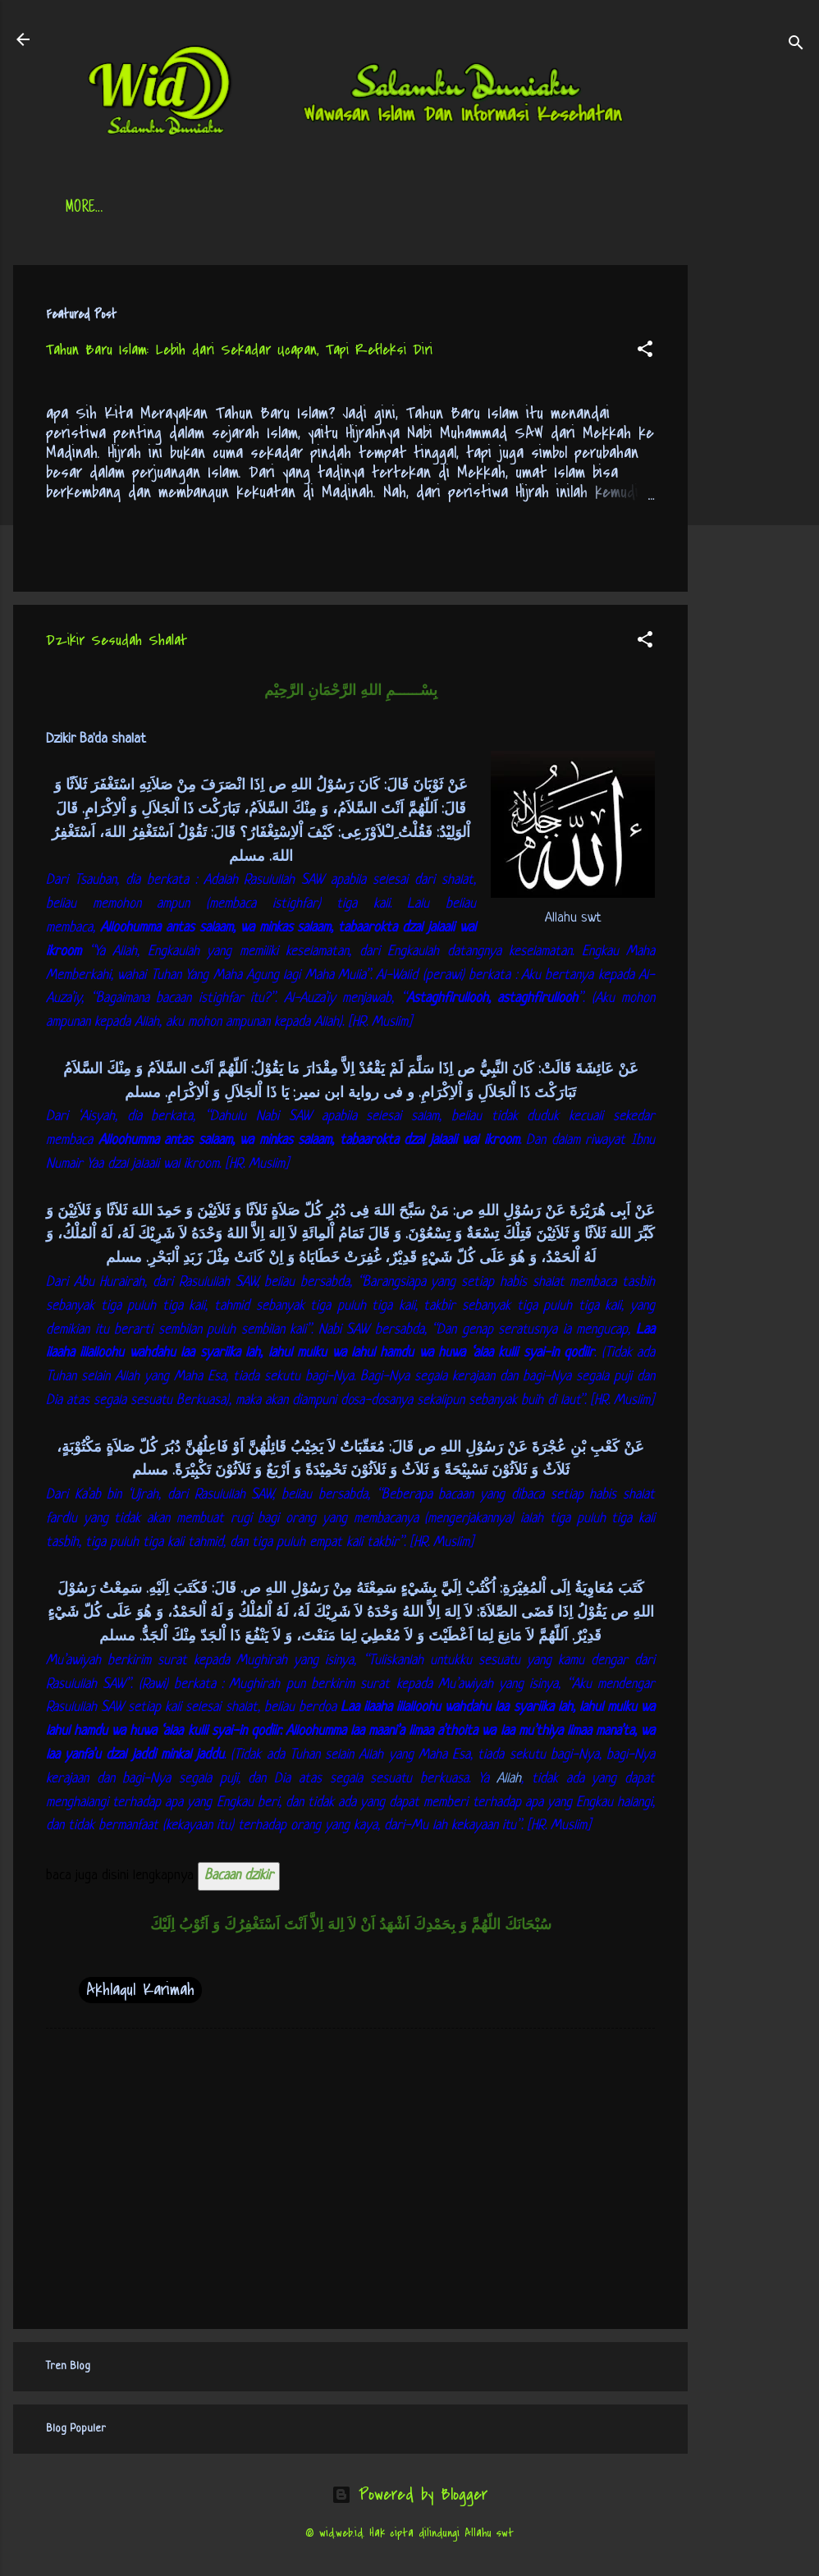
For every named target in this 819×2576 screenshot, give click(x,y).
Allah (508, 1779)
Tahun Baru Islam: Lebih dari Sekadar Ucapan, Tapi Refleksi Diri (239, 350)
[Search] (796, 45)
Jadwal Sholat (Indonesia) (316, 208)
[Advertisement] (753, 511)
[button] (645, 351)
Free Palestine (468, 208)
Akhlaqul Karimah (140, 1990)
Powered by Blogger (409, 2494)
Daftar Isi (178, 208)
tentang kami (582, 208)
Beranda (90, 208)
